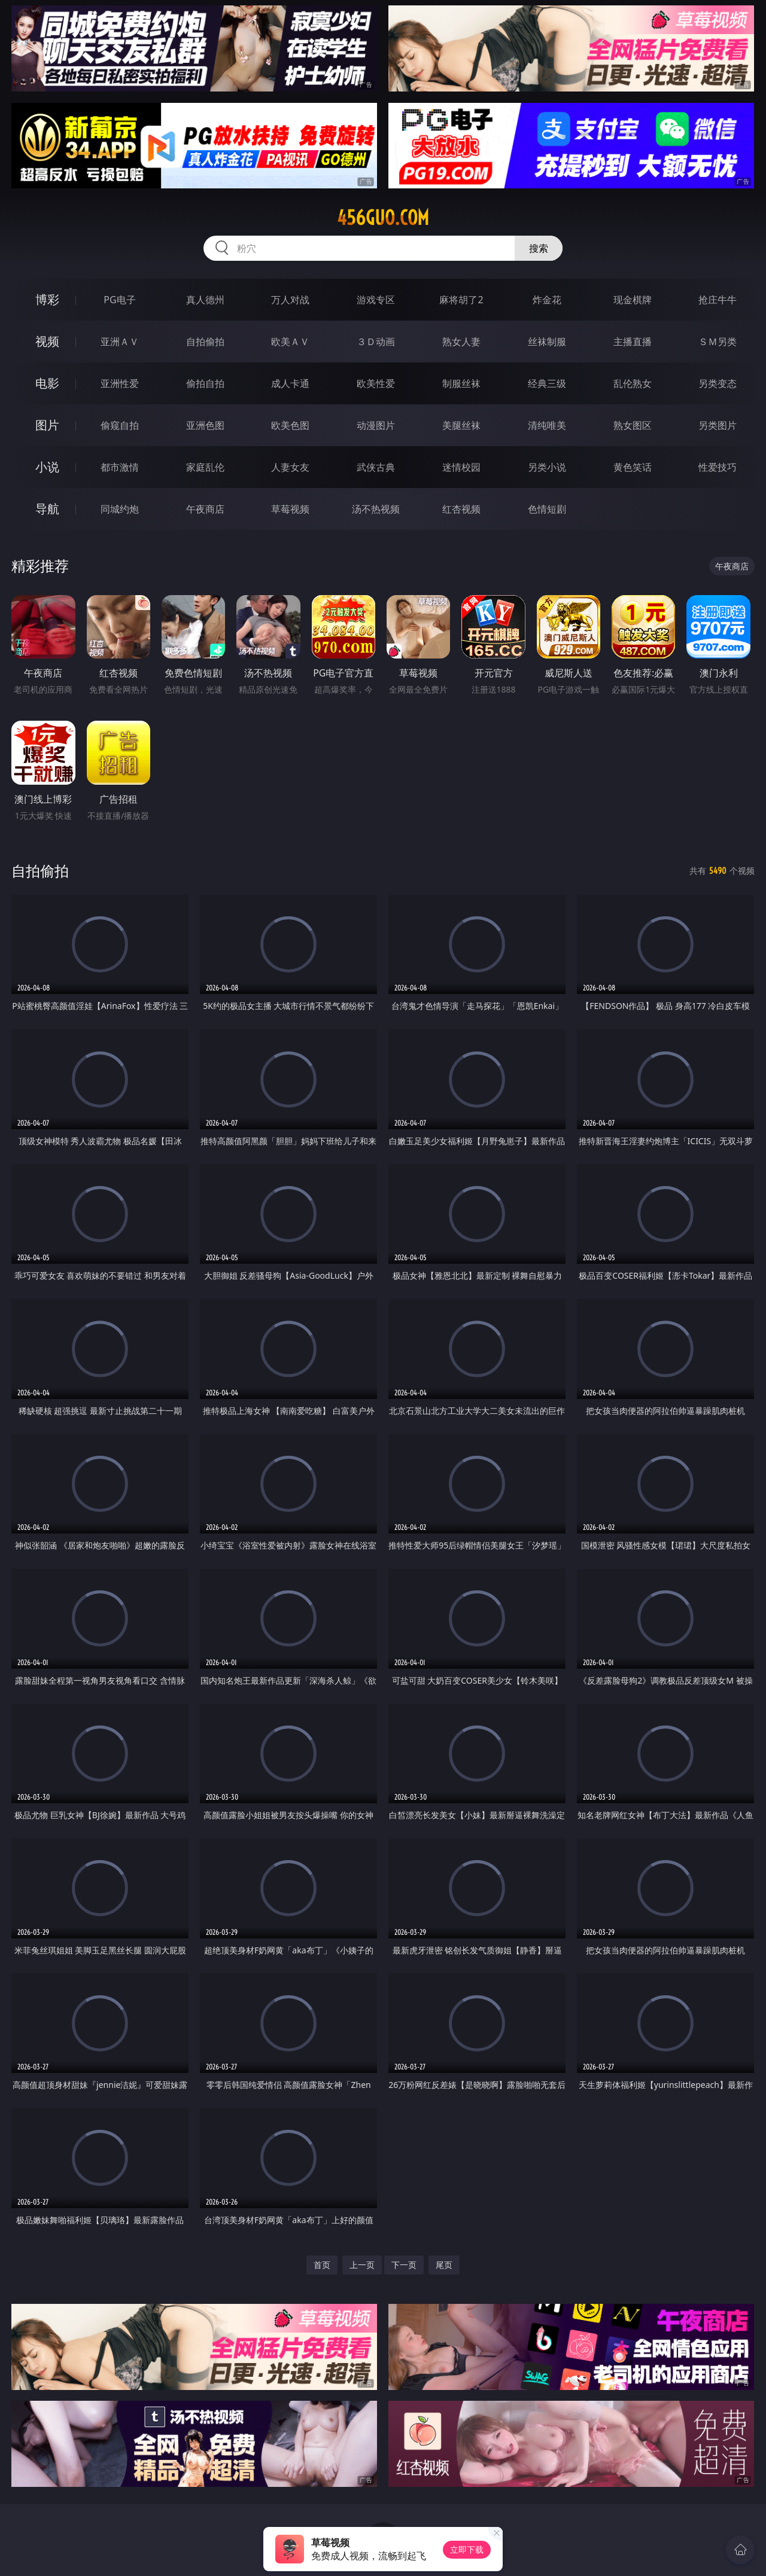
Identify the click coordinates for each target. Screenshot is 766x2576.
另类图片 (717, 425)
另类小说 (547, 467)
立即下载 (467, 2549)
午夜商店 (205, 509)
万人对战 (290, 299)
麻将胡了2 (461, 299)
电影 (47, 383)
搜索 (538, 248)
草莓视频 (290, 509)
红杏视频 (461, 509)
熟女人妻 (461, 341)
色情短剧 (547, 509)
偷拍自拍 (205, 383)
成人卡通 (290, 383)
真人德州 (205, 299)
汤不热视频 (376, 509)
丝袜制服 (547, 341)
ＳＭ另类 (717, 341)
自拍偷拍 (205, 341)
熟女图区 (632, 425)
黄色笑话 (632, 467)
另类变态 (717, 383)
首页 (322, 2264)
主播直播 (632, 341)
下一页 (404, 2264)
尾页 (444, 2264)
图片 (47, 425)
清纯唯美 (547, 425)
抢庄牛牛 (717, 299)
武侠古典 (376, 467)
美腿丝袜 (461, 425)
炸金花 (547, 299)
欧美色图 (290, 425)
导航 (47, 509)
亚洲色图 (205, 425)
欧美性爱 (376, 383)
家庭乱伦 (205, 467)
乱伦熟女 (632, 383)
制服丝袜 (461, 383)
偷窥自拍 (120, 425)
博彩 (47, 299)
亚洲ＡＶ (120, 341)
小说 (47, 467)
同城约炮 (120, 509)
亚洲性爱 (120, 383)
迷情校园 (461, 467)
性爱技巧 (717, 467)
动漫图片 (376, 425)
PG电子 (119, 299)
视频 (47, 341)
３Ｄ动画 (376, 341)
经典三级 (547, 383)
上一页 (362, 2264)
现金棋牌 (632, 299)
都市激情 (120, 467)
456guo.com (383, 218)
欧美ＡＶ (290, 341)
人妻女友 (290, 467)
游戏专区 (376, 299)
